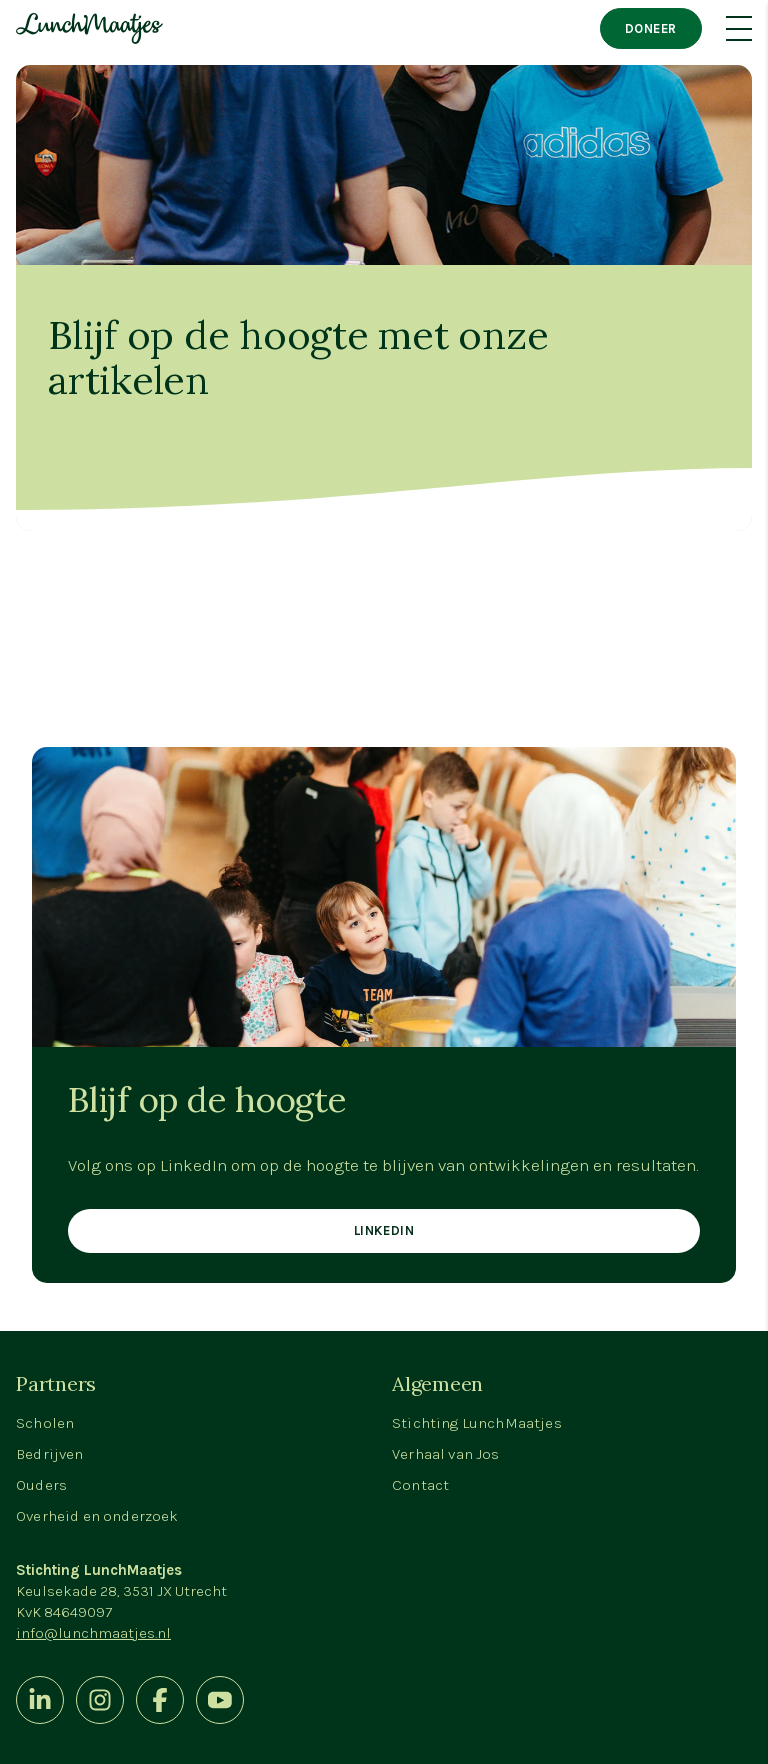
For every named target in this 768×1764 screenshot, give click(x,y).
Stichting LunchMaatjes (477, 1423)
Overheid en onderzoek (97, 1516)
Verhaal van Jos (446, 1454)
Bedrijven (50, 1454)
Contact (420, 1485)
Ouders (41, 1485)
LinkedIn (384, 1230)
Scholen (45, 1423)
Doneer (651, 28)
